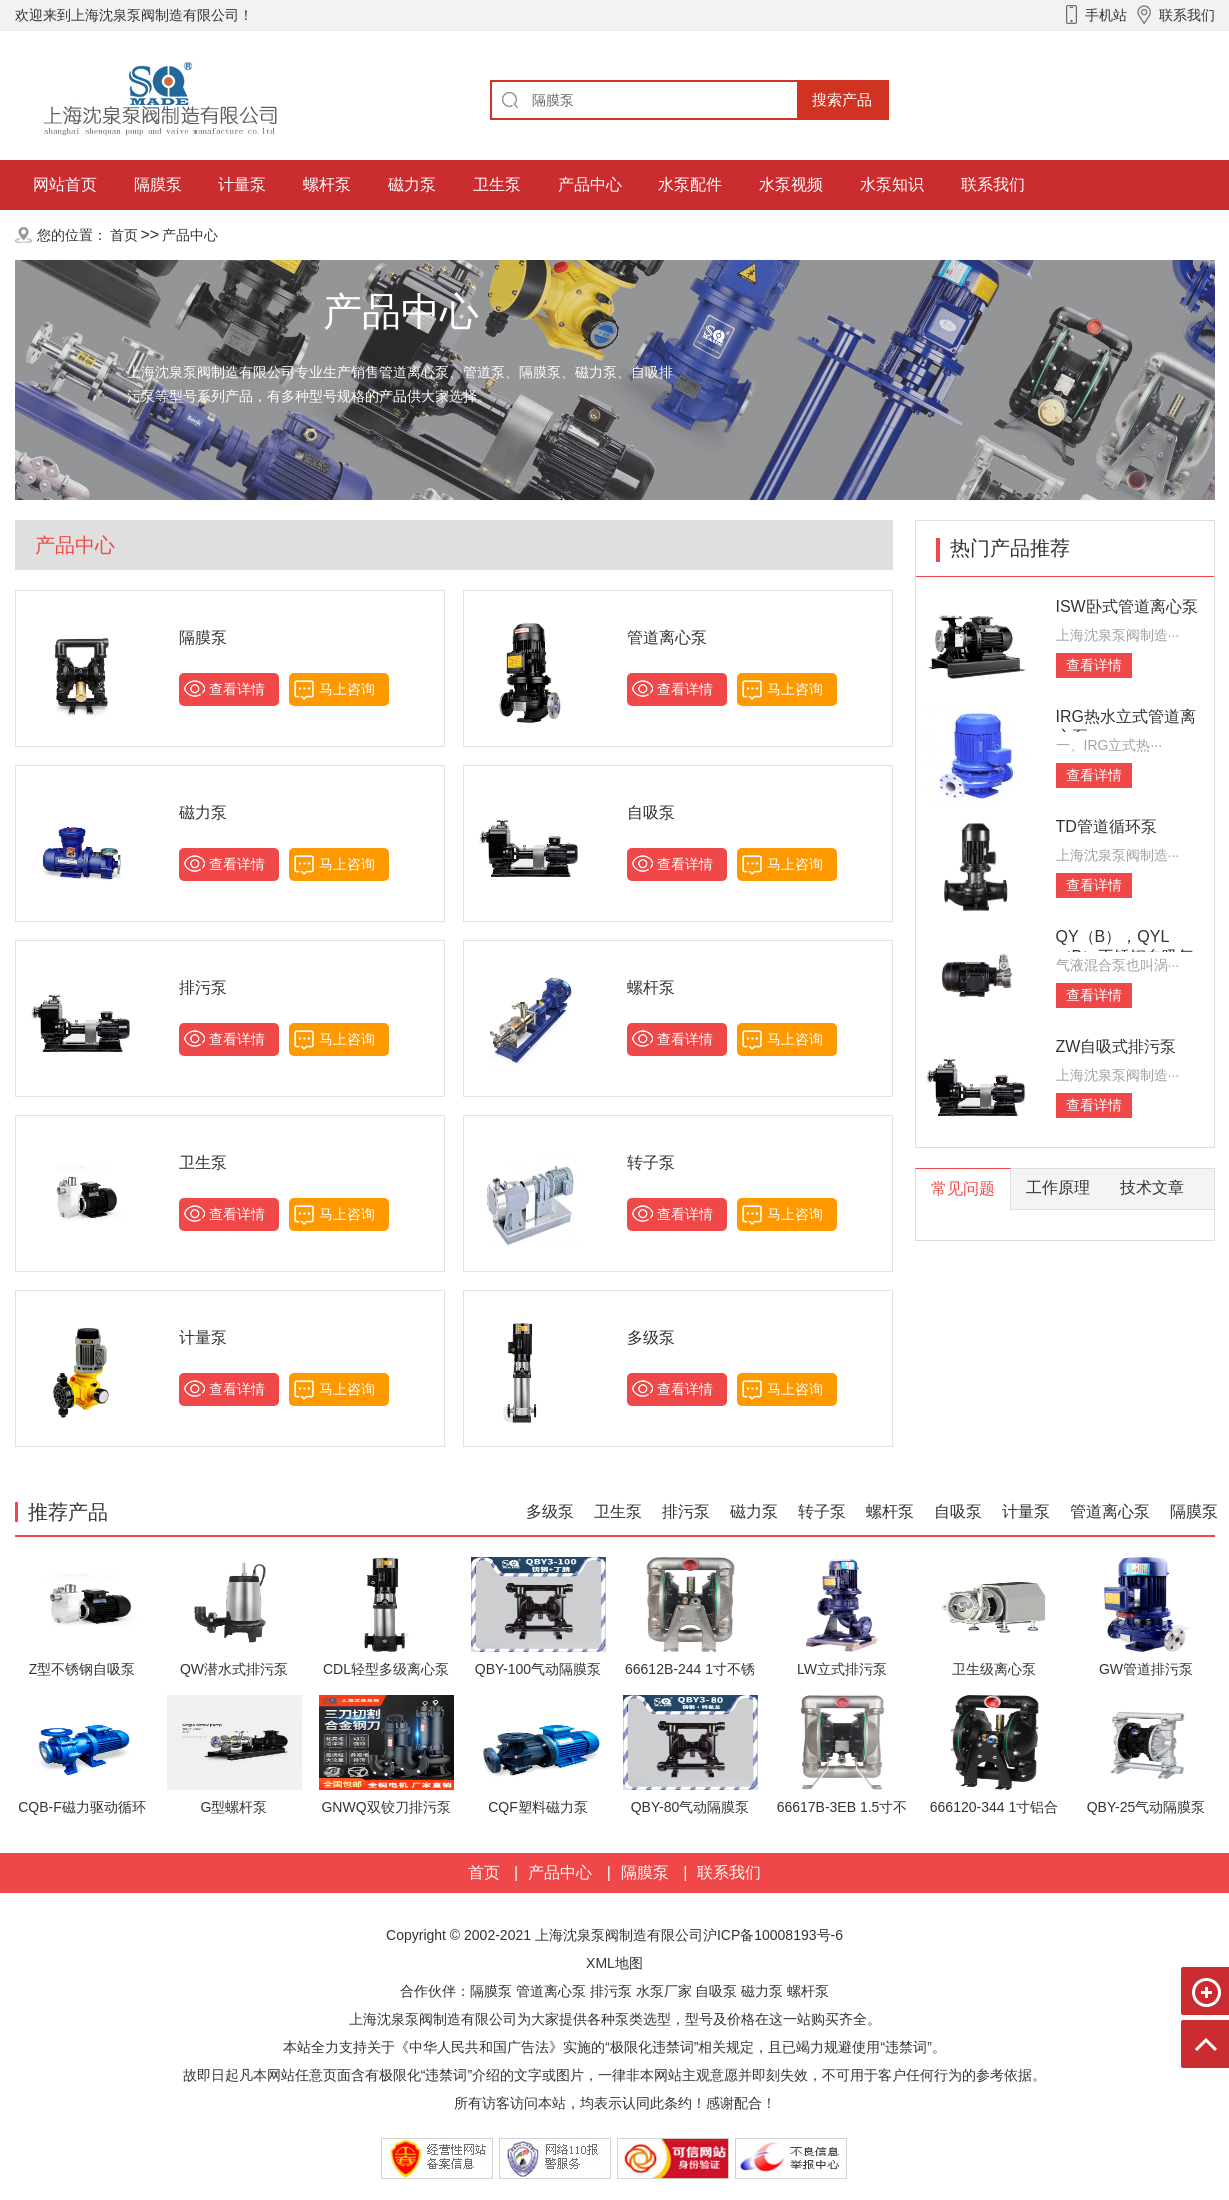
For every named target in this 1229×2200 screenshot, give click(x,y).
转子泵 (651, 1162)
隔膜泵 (158, 184)
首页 (124, 235)
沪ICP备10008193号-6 (773, 1935)
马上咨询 (347, 689)
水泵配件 (690, 184)
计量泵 (242, 184)
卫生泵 (497, 184)
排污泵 (203, 987)
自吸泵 (651, 812)
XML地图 (614, 1963)
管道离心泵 (667, 637)
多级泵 (651, 1337)
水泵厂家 (664, 1991)
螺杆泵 (327, 184)
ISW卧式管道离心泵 (1127, 606)
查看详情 (237, 689)
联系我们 (993, 184)
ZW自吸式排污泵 (1116, 1046)
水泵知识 (892, 184)
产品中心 (590, 184)
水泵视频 (791, 184)
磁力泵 (412, 184)
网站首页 (65, 184)
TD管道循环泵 (1106, 826)
